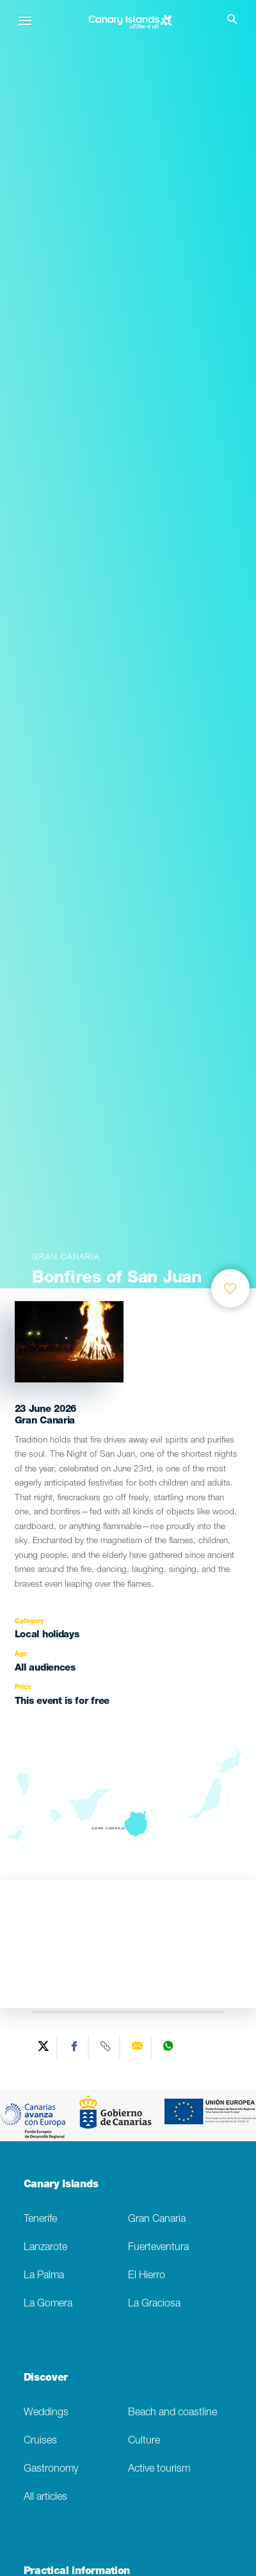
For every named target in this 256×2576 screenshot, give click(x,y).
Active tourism (159, 2469)
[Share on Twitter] (43, 2047)
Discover (46, 2379)
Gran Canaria (157, 2219)
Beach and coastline (172, 2413)
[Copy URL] (106, 2047)
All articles (45, 2497)
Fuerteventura (158, 2247)
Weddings (46, 2413)
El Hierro (146, 2276)
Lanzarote (45, 2247)
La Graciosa (154, 2304)
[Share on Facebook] (74, 2047)
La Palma (44, 2276)
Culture (144, 2441)
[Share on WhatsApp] (168, 2047)
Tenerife (40, 2219)
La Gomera (48, 2304)
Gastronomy (51, 2469)
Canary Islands (61, 2185)
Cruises (40, 2441)
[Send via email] (137, 2047)
